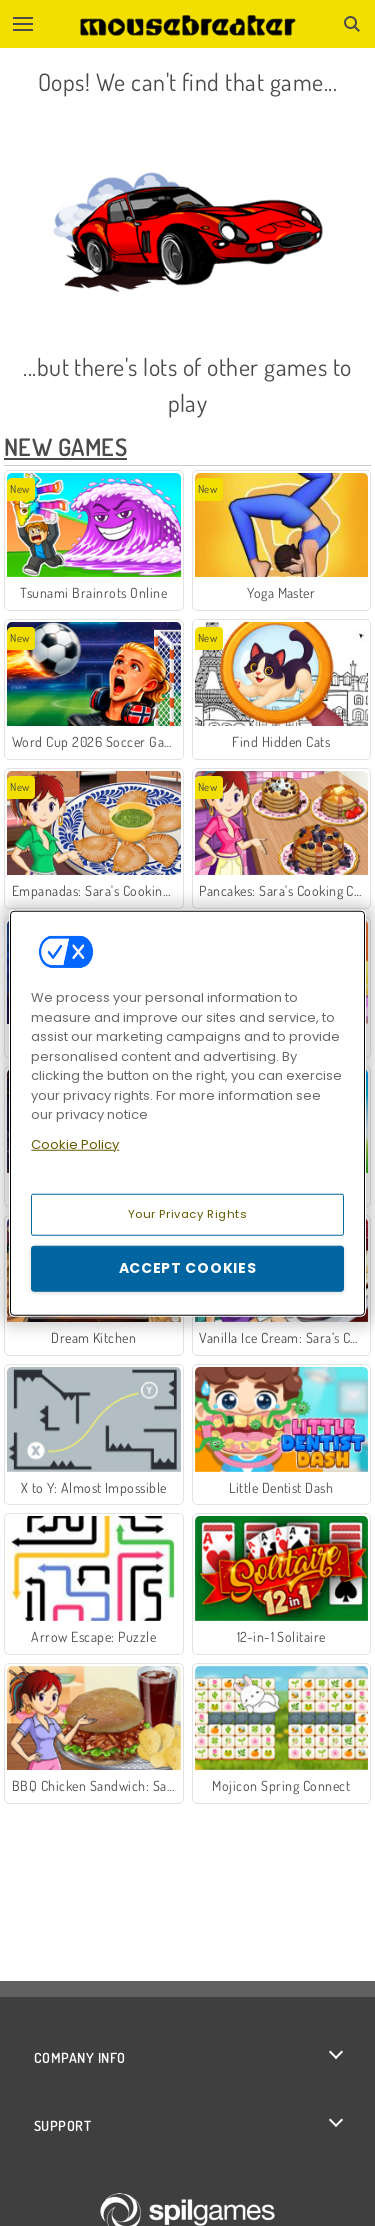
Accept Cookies (188, 1268)
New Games (65, 446)
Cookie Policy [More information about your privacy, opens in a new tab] (75, 1143)
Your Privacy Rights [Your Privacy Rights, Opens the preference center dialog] (188, 1214)
